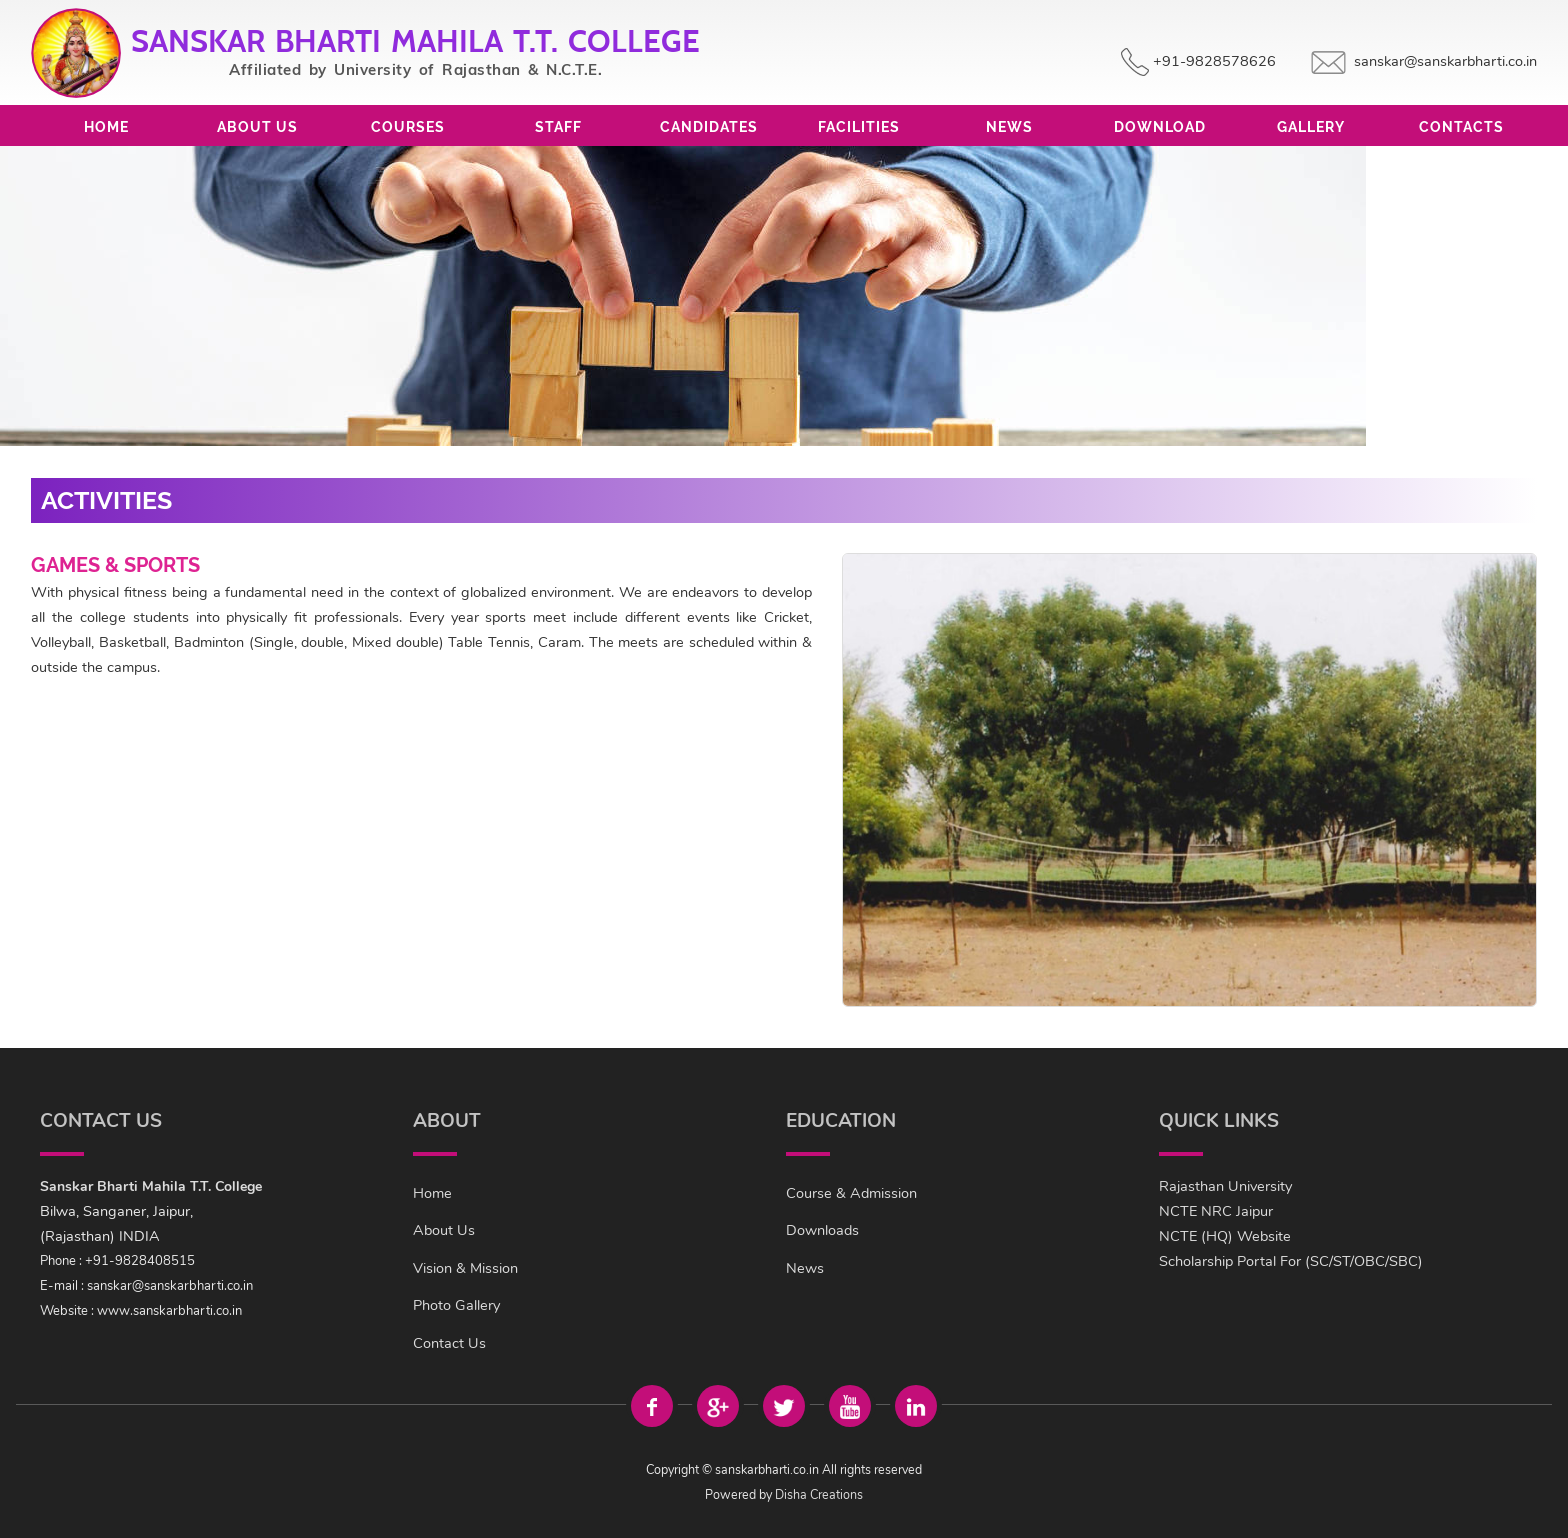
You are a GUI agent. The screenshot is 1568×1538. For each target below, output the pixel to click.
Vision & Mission (465, 1268)
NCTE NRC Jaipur (1216, 1211)
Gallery (1311, 127)
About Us (257, 127)
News (1009, 127)
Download (1160, 127)
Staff (558, 127)
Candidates (709, 127)
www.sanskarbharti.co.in (169, 1311)
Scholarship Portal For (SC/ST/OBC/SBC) (1291, 1261)
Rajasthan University (1225, 1186)
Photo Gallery (456, 1305)
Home (106, 127)
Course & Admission (851, 1193)
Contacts (1461, 127)
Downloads (822, 1230)
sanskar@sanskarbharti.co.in (1445, 61)
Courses (408, 127)
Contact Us (449, 1343)
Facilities (859, 127)
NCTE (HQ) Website (1225, 1236)
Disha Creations (819, 1494)
